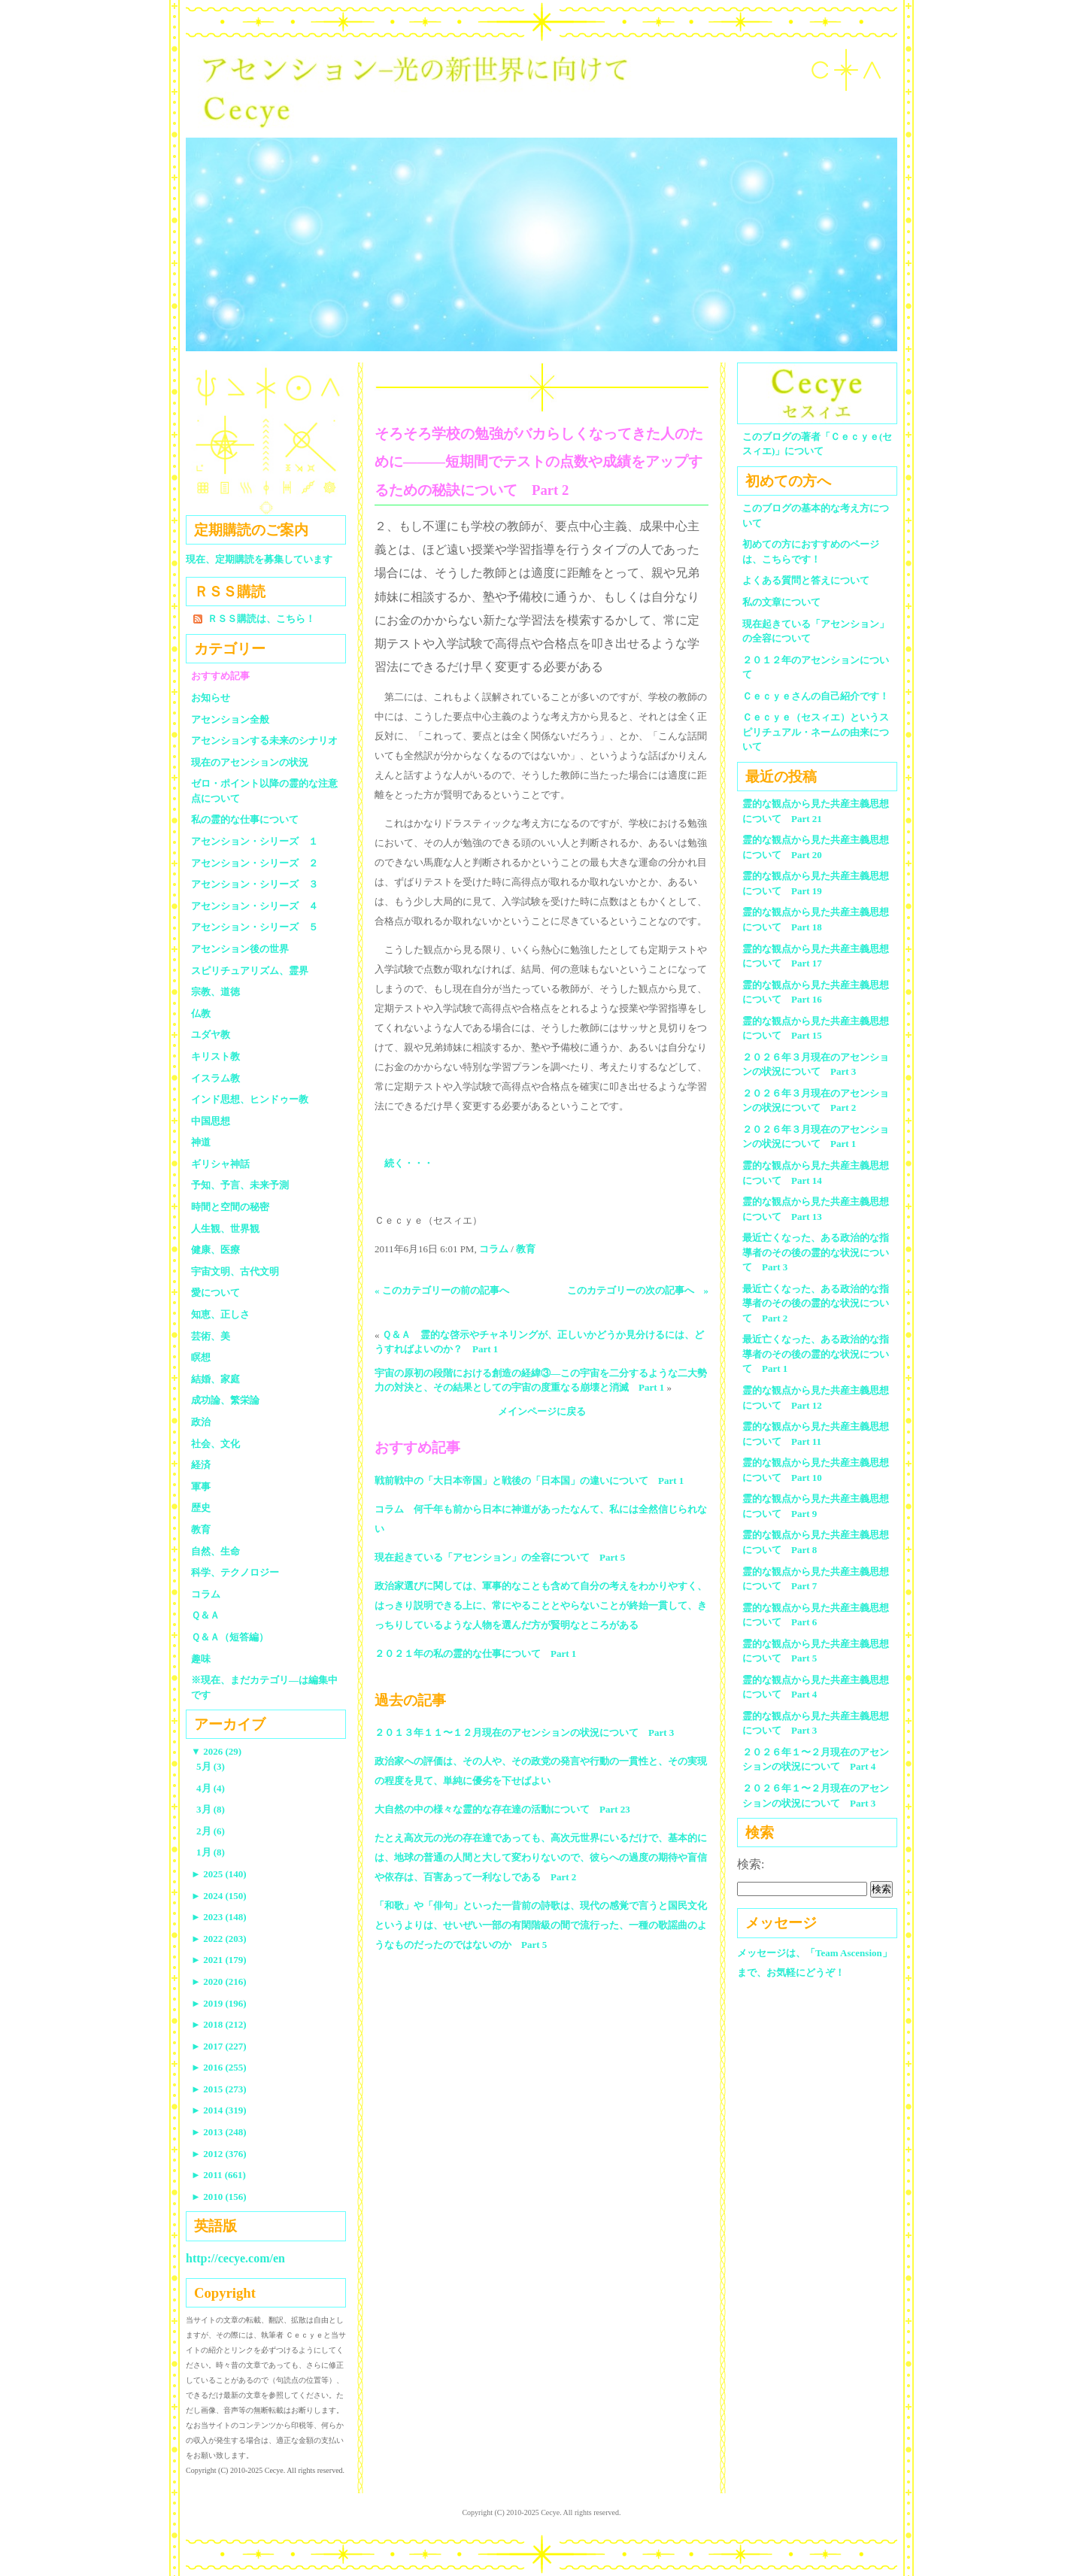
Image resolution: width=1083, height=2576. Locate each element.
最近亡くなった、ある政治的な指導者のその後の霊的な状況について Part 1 (815, 1354)
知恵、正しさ (220, 1314)
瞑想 (201, 1357)
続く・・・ (408, 1163)
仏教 (201, 1013)
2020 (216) (219, 1981)
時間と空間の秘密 (230, 1206)
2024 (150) (219, 1895)
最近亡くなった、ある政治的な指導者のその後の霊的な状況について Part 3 (815, 1252)
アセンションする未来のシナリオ (264, 740)
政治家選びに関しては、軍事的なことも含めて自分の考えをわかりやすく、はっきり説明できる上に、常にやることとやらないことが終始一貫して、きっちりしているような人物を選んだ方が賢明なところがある (541, 1605)
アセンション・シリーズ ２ (254, 863)
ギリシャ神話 (220, 1164)
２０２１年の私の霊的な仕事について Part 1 (475, 1653)
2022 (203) (219, 1938)
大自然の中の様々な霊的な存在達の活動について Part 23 (502, 1809)
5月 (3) (210, 1766)
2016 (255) (219, 2067)
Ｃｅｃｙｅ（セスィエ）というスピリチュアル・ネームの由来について (815, 732)
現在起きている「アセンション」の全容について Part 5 (500, 1557)
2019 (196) (219, 2003)
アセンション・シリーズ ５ (254, 927)
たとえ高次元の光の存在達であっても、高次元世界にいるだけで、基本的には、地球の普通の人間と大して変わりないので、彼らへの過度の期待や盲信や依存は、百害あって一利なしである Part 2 (541, 1857)
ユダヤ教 (210, 1034)
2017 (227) (219, 2046)
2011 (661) (218, 2174)
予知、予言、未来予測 (240, 1185)
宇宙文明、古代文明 (235, 1271)
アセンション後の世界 (240, 948)
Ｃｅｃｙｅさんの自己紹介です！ (815, 696)
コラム (493, 1249)
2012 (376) (219, 2153)
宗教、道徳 (215, 991)
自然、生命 (215, 1551)
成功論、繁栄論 (225, 1400)
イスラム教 (215, 1078)
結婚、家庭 (215, 1379)
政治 (201, 1422)
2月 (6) (210, 1831)
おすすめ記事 (220, 675)
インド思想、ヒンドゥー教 (249, 1099)
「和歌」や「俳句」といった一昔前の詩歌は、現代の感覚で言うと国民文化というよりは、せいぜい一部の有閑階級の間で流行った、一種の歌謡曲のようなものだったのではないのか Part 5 (541, 1925)
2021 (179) (219, 1959)
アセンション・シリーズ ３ (254, 884)
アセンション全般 (230, 719)
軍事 (201, 1486)
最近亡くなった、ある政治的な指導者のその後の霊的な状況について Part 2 (815, 1303)
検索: (750, 1864)
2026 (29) (216, 1751)
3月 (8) (210, 1809)
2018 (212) (219, 2024)
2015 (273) (219, 2089)
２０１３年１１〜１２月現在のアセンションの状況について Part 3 (524, 1732)
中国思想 (210, 1121)
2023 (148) (219, 1916)
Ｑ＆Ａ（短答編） (229, 1637)
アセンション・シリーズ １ (254, 841)
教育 (525, 1249)
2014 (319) (219, 2110)
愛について (215, 1292)
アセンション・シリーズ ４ (254, 906)
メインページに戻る (542, 1411)
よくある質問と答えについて (805, 580)
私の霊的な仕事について (245, 819)
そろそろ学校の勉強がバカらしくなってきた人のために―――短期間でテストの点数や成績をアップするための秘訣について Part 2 (539, 462)
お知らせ (210, 697)
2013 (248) (219, 2132)
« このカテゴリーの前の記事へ (442, 1290)
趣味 (201, 1658)
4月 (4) (210, 1788)
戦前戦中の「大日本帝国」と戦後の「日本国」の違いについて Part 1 (529, 1480)
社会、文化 (215, 1443)
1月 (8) (210, 1852)
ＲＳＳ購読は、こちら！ (261, 618)
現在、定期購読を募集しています (259, 559)
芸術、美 (210, 1336)
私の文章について (781, 602)
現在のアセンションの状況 (249, 762)
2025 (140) (219, 1874)
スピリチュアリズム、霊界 (249, 970)
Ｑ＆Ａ (210, 1615)
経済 (201, 1464)
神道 (201, 1142)
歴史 (201, 1507)
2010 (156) (219, 2196)
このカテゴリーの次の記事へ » (638, 1290)
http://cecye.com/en (235, 2258)
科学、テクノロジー (235, 1572)
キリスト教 (215, 1056)
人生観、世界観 (225, 1228)
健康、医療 (215, 1249)
